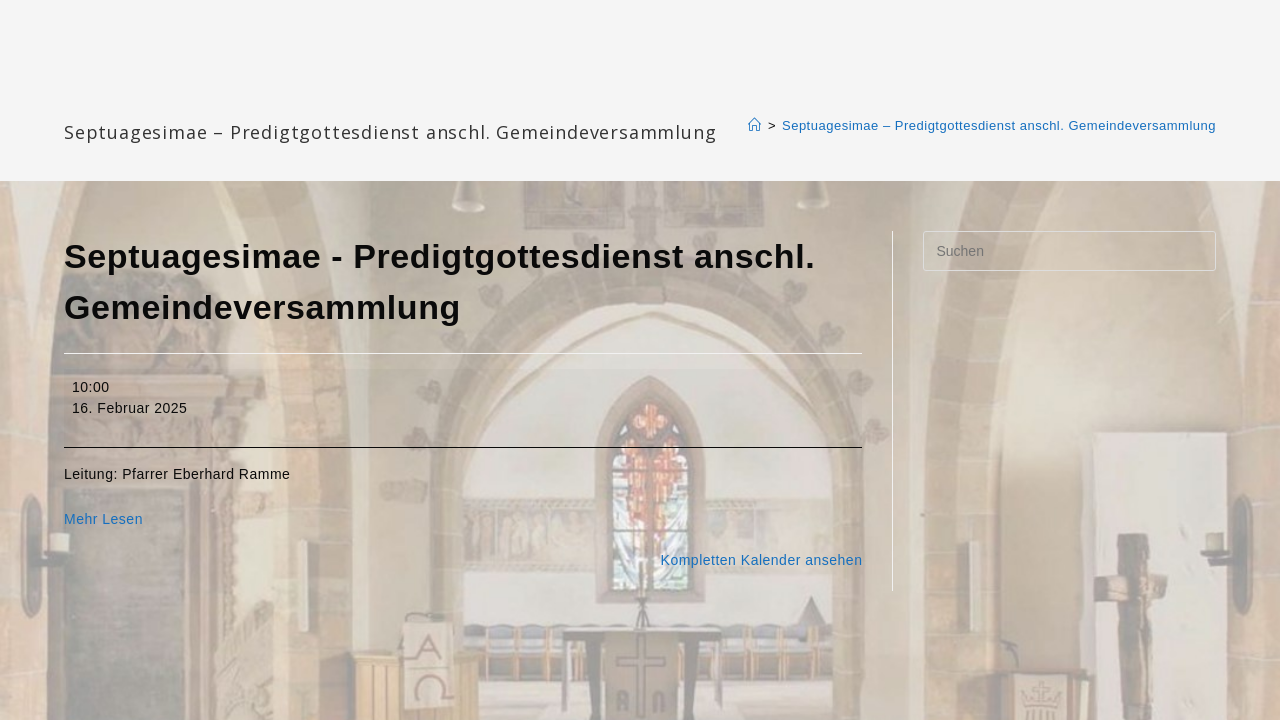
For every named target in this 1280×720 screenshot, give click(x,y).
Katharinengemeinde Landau (235, 99)
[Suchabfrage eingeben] (1069, 251)
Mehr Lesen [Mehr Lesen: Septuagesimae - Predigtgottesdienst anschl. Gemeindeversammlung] (103, 519)
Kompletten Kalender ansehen (762, 560)
